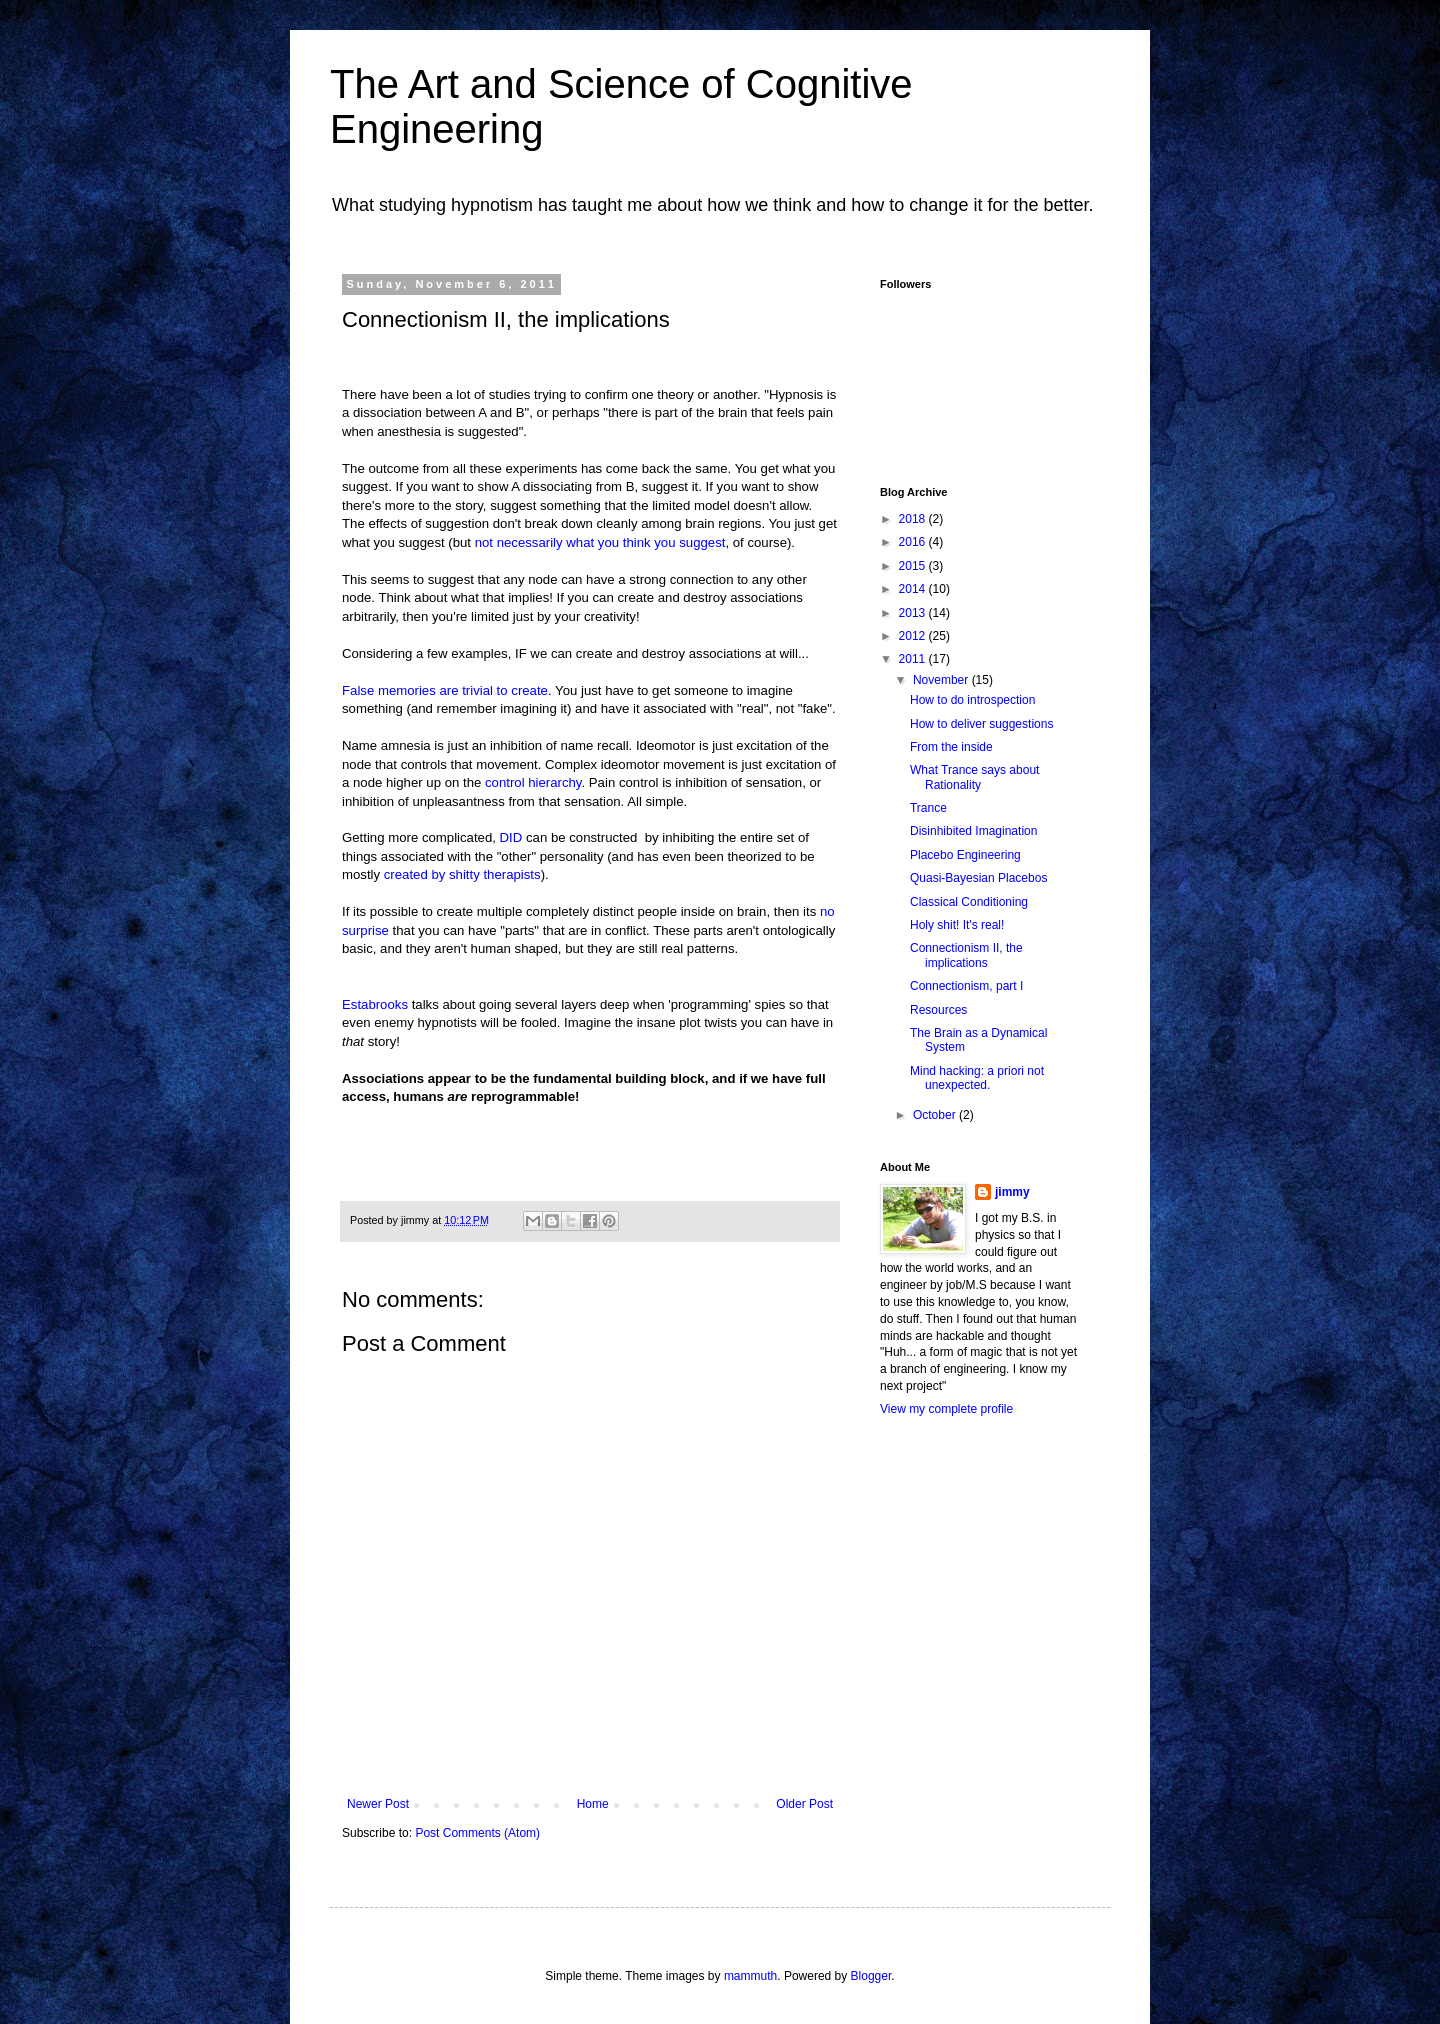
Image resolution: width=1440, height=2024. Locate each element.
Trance (928, 808)
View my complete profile (946, 1409)
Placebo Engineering (965, 855)
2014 (914, 589)
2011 (914, 659)
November (942, 680)
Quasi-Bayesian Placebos (978, 878)
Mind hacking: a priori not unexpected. (977, 1078)
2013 (914, 613)
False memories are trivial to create (445, 690)
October (936, 1115)
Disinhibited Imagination (973, 831)
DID (511, 837)
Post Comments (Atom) (477, 1833)
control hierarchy (533, 782)
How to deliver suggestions (981, 724)
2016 (914, 542)
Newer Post (378, 1804)
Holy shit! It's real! (957, 925)
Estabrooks (375, 1004)
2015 (914, 566)
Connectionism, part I (966, 986)
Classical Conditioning (969, 902)
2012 (914, 636)
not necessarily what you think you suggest (600, 542)
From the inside (951, 747)
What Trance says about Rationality (974, 777)
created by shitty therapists (462, 874)
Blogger (871, 1976)
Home (593, 1804)
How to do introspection (972, 700)
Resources (938, 1010)
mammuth (750, 1976)
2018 (914, 519)
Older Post (804, 1804)
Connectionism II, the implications (966, 955)
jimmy (1012, 1192)
